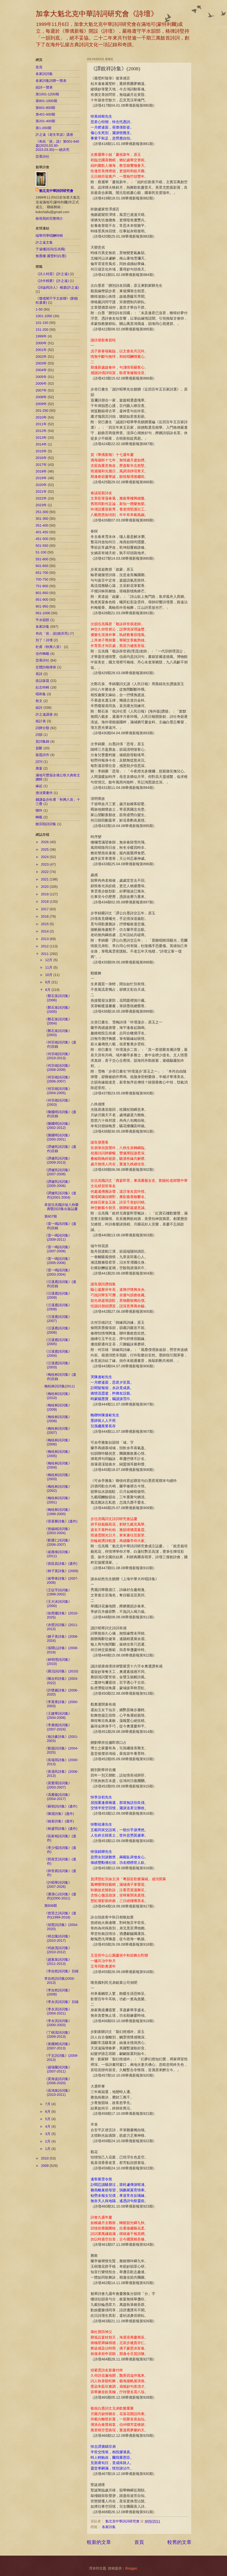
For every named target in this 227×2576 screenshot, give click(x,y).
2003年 (41, 363)
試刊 (39, 762)
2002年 (41, 356)
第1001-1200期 (47, 94)
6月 (48, 2111)
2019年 (41, 478)
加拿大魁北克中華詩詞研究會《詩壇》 (97, 14)
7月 (48, 2104)
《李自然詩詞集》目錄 (61, 1971)
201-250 (42, 410)
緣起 (39, 786)
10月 (49, 975)
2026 (45, 842)
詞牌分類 (42, 728)
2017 (45, 909)
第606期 (50, 1905)
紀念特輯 (42, 687)
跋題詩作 (42, 755)
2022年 (41, 498)
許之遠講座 (44, 714)
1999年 (41, 336)
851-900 (42, 599)
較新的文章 (99, 2542)
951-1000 (43, 613)
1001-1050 (44, 316)
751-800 (42, 586)
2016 (45, 916)
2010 (45, 2158)
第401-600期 (45, 114)
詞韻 (39, 734)
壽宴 (39, 768)
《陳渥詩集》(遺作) (59, 1814)
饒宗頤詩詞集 (46, 824)
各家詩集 (109, 2527)
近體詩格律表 (46, 667)
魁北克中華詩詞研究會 (56, 191)
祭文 (39, 701)
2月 (48, 2141)
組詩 (39, 707)
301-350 (42, 518)
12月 (49, 960)
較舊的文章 (179, 2542)
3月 (48, 2134)
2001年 (41, 350)
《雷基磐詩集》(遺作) (60, 1521)
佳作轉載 (42, 654)
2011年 (41, 424)
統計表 (41, 721)
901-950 (42, 606)
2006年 (41, 383)
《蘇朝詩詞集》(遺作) (60, 1806)
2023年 (41, 505)
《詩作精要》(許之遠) (52, 281)
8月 (48, 990)
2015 (45, 924)
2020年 (41, 485)
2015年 (41, 451)
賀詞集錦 (42, 741)
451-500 (42, 539)
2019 (45, 894)
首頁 (139, 2542)
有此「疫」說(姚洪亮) (52, 633)
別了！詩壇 (44, 640)
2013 (45, 939)
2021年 (41, 491)
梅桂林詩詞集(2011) (59, 1386)
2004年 (41, 370)
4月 (48, 2126)
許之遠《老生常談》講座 (54, 134)
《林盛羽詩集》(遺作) (60, 1828)
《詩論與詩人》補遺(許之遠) (57, 287)
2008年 (41, 397)
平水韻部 (42, 620)
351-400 (42, 525)
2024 (45, 857)
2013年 (41, 437)
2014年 (41, 444)
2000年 (41, 343)
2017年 (41, 465)
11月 (49, 967)
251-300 (42, 512)
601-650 (42, 566)
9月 (48, 982)
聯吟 (39, 810)
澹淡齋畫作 (44, 793)
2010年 (41, 417)
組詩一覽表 (44, 87)
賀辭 (39, 748)
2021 (45, 879)
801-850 (42, 593)
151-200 (42, 329)
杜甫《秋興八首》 (49, 647)
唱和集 (41, 694)
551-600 (42, 559)
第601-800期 (45, 108)
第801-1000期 (46, 101)
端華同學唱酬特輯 (49, 235)
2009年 (41, 404)
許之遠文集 (44, 242)
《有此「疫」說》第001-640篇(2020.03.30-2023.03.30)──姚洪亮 (57, 146)
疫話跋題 (42, 681)
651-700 (42, 573)
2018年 (41, 471)
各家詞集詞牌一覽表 (51, 81)
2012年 (41, 431)
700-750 (42, 579)
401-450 (42, 532)
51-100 (41, 552)
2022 (45, 872)
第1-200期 (43, 128)
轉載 (39, 817)
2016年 (41, 458)
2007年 (41, 390)
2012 (45, 946)
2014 (45, 931)
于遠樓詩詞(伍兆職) (50, 249)
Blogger (131, 2568)
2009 (45, 2166)
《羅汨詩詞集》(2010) (61, 1671)
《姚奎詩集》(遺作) (59, 1821)
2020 (45, 887)
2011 (45, 954)
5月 (48, 2119)
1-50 (39, 309)
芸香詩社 (42, 156)
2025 (45, 849)
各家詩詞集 (44, 74)
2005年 (41, 377)
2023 (45, 864)
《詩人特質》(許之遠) (52, 274)
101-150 (42, 323)
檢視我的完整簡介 (49, 218)
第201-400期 (45, 121)
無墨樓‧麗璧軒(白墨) (51, 256)
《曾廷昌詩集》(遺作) (60, 1563)
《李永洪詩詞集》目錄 (61, 2002)
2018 (45, 901)
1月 (48, 2149)
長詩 (39, 674)
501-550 (42, 545)
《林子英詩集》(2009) (61, 1571)
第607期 (50, 1216)
